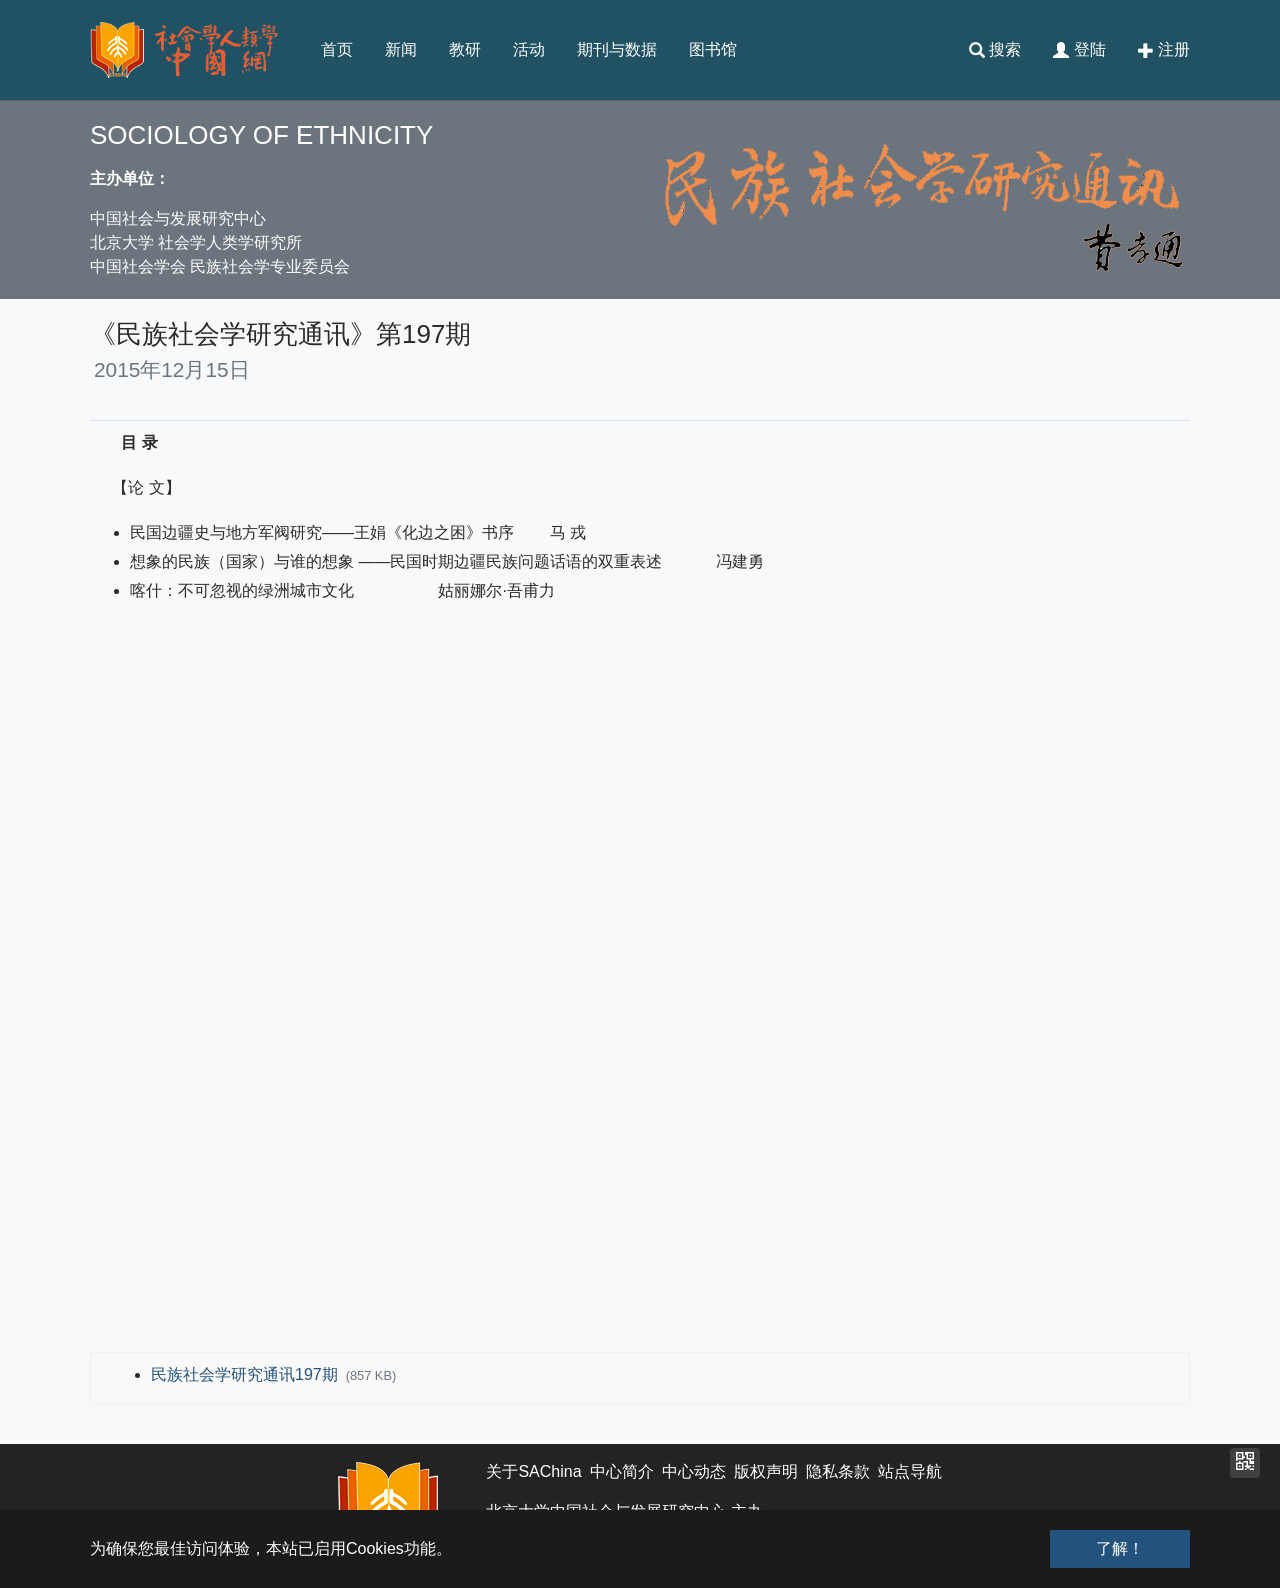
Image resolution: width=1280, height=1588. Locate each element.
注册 (1164, 50)
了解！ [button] (1120, 1548)
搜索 (995, 50)
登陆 (1079, 50)
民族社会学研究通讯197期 (246, 1374)
